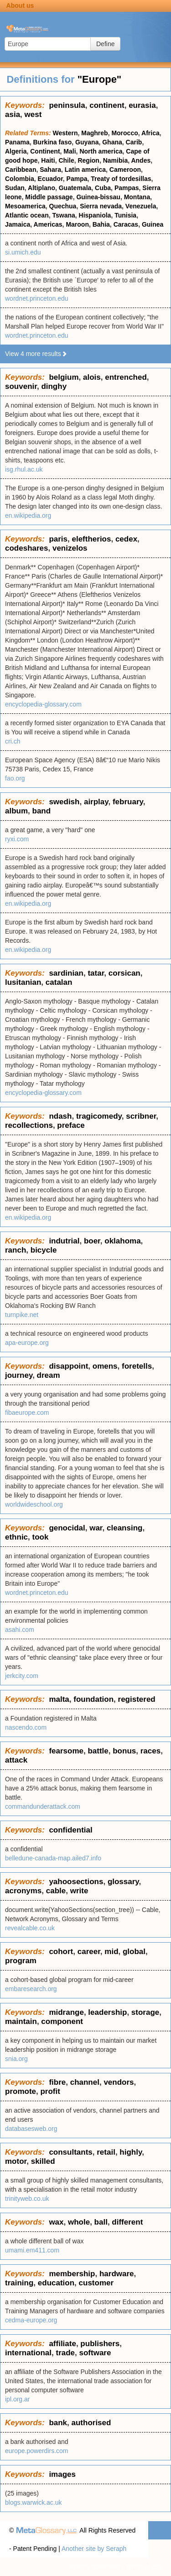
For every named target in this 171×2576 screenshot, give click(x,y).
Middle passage (49, 197)
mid (111, 1951)
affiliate (62, 2343)
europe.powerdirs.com (36, 2450)
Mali (69, 151)
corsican (124, 973)
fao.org (15, 778)
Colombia (19, 178)
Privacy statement (94, 2567)
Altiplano (41, 187)
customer (96, 2283)
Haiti (48, 160)
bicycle (44, 1250)
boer (92, 1241)
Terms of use (143, 2567)
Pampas (126, 187)
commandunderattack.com (42, 1806)
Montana (137, 197)
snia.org (16, 2058)
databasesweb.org (31, 2128)
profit (50, 2091)
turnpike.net (21, 1314)
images (62, 2474)
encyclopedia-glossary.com (43, 704)
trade (65, 2352)
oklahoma (122, 1241)
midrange (66, 2012)
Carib (134, 142)
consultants (70, 2152)
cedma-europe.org (31, 2320)
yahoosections (76, 1881)
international (28, 2352)
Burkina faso (52, 142)
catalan (59, 982)
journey (18, 1375)
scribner (141, 1116)
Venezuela (140, 206)
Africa (150, 133)
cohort (61, 1951)
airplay (96, 801)
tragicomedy (99, 1116)
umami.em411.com (32, 2250)
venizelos (70, 548)
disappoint (68, 1366)
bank (58, 2422)
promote (20, 2091)
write (79, 1890)
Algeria (15, 151)
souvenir (21, 386)
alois (92, 377)
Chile (66, 160)
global (134, 1951)
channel (84, 2082)
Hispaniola (95, 215)
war (95, 1528)
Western (65, 133)
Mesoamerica (25, 206)
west (33, 114)
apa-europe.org (27, 1342)
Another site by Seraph (94, 2548)
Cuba (103, 187)
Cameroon (125, 169)
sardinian (66, 973)
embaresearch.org (31, 1988)
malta (59, 1699)
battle (98, 1751)
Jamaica (17, 224)
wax (56, 2222)
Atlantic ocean (27, 215)
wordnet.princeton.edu (36, 298)
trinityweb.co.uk (27, 2198)
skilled (43, 2161)
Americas (48, 224)
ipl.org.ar (17, 2399)
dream (48, 1375)
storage (145, 2012)
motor (15, 2161)
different (127, 2222)
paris (58, 539)
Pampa (77, 178)
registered (136, 1699)
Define (105, 44)
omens (105, 1366)
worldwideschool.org (34, 1504)
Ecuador (50, 178)
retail (106, 2152)
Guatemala (75, 187)
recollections (29, 1125)
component (62, 2021)
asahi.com (19, 1629)
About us (20, 5)
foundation (93, 1699)
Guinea (152, 224)
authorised (91, 2422)
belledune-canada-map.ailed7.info (53, 1858)
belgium (63, 377)
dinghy (54, 386)
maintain (21, 2021)
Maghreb (94, 133)
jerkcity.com (21, 1675)
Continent (45, 151)
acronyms (23, 1890)
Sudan (15, 187)
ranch (15, 1250)
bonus (124, 1751)
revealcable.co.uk (30, 1928)
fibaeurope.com (27, 1412)
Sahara (50, 169)
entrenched (126, 377)
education (56, 2283)
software (95, 2352)
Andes (140, 160)
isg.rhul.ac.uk (23, 469)
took (40, 1537)
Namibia (115, 160)
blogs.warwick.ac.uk (33, 2502)
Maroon (77, 224)
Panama (17, 142)
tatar (96, 973)
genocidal (67, 1528)
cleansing (124, 1528)
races (150, 1751)
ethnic (16, 1537)
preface (70, 1125)
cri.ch (12, 741)
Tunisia (125, 215)
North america (100, 151)
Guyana (86, 142)
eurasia (142, 105)
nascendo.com (26, 1727)
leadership (107, 2012)
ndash (60, 1116)
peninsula (67, 105)
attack (16, 1760)
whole (79, 2222)
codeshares (26, 548)
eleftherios (91, 539)
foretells (137, 1366)
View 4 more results (36, 353)
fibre (57, 2082)
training (19, 2283)
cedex (126, 539)
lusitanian (23, 982)
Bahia (101, 224)
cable (56, 1890)
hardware (116, 2273)
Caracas (126, 224)
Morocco (124, 133)
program (20, 1960)
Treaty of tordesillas (121, 178)
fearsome (66, 1751)
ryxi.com (17, 839)
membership (72, 2273)
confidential (70, 1830)
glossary (123, 1881)
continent (106, 105)
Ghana (112, 142)
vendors (119, 2082)
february (128, 801)
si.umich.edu (23, 252)
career (89, 1951)
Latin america (85, 169)
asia (12, 114)
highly (130, 2152)
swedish (64, 801)
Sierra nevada (101, 206)
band (41, 811)
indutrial (64, 1241)
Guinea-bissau (98, 197)
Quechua (63, 206)
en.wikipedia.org (28, 515)
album (16, 811)
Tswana (63, 215)
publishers (99, 2343)
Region (88, 160)
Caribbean (20, 169)
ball (101, 2222)
